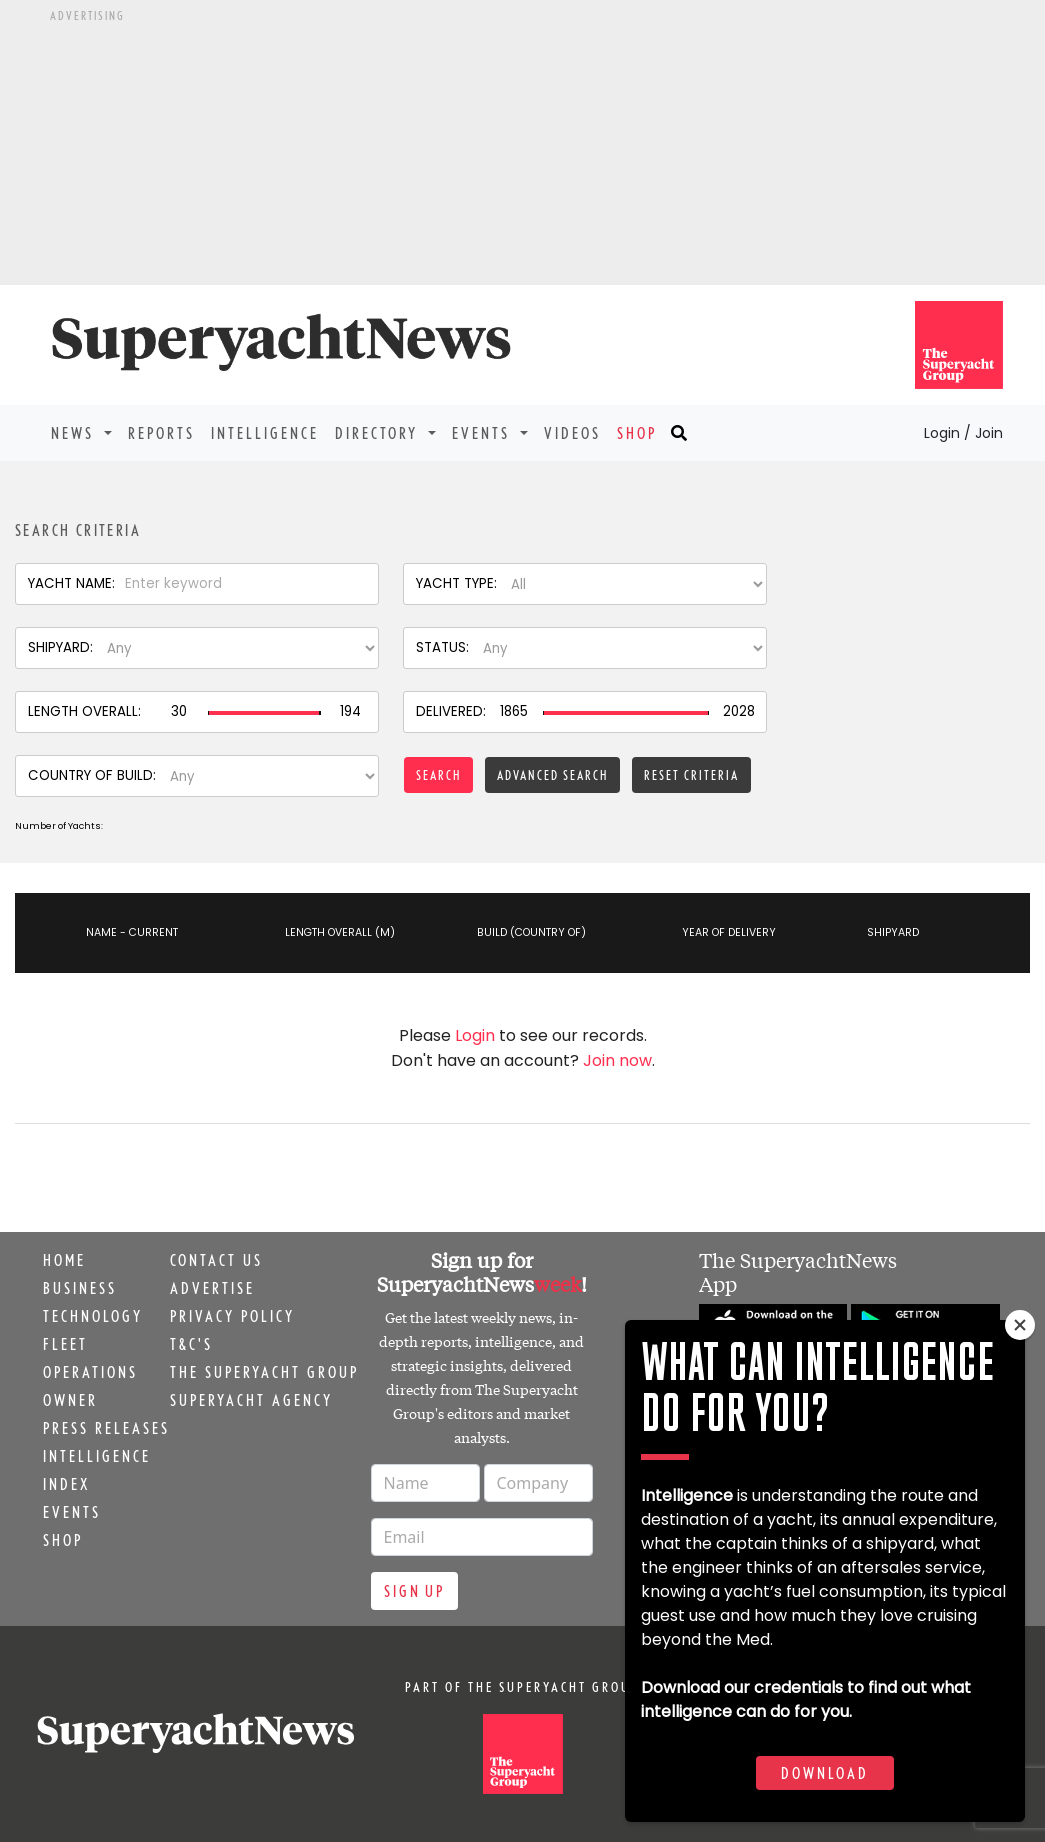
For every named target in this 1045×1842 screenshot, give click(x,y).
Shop (637, 433)
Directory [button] (379, 433)
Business (80, 1288)
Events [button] (484, 433)
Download (825, 1773)
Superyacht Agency (251, 1400)
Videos (572, 433)
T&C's (191, 1344)
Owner (70, 1400)
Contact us (216, 1260)
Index (66, 1484)
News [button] (75, 433)
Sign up (414, 1591)
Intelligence (265, 433)
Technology (93, 1316)
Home (64, 1260)
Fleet (65, 1344)
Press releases (106, 1428)
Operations (90, 1372)
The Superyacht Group (264, 1372)
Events (72, 1512)
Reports (161, 433)
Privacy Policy (232, 1316)
